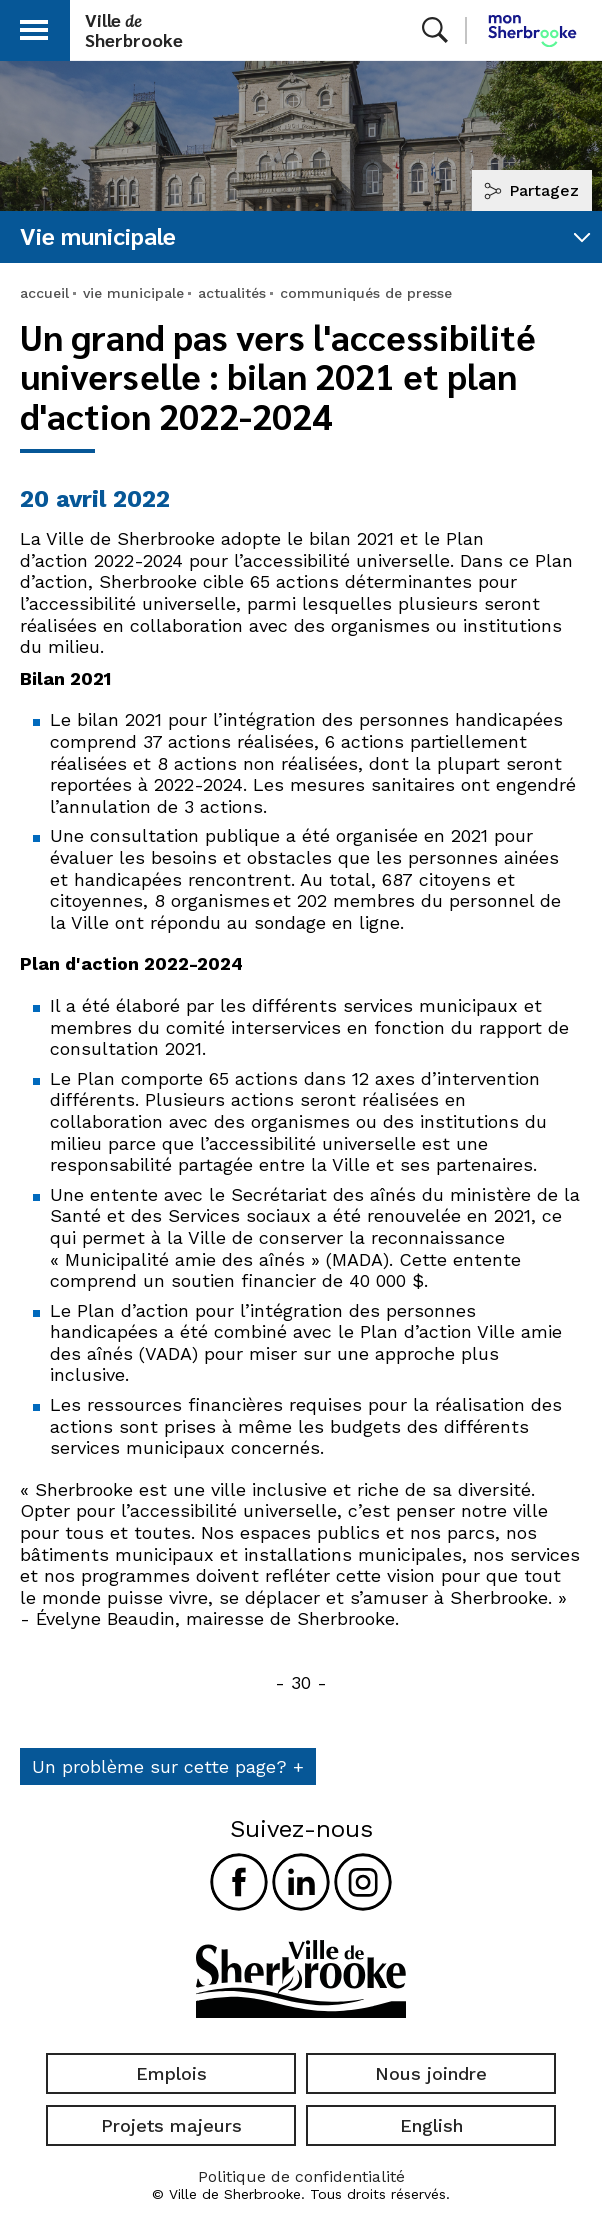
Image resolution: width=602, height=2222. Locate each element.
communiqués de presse (366, 293)
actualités (232, 293)
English (431, 2125)
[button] (34, 26)
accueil (44, 293)
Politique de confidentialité (301, 2176)
